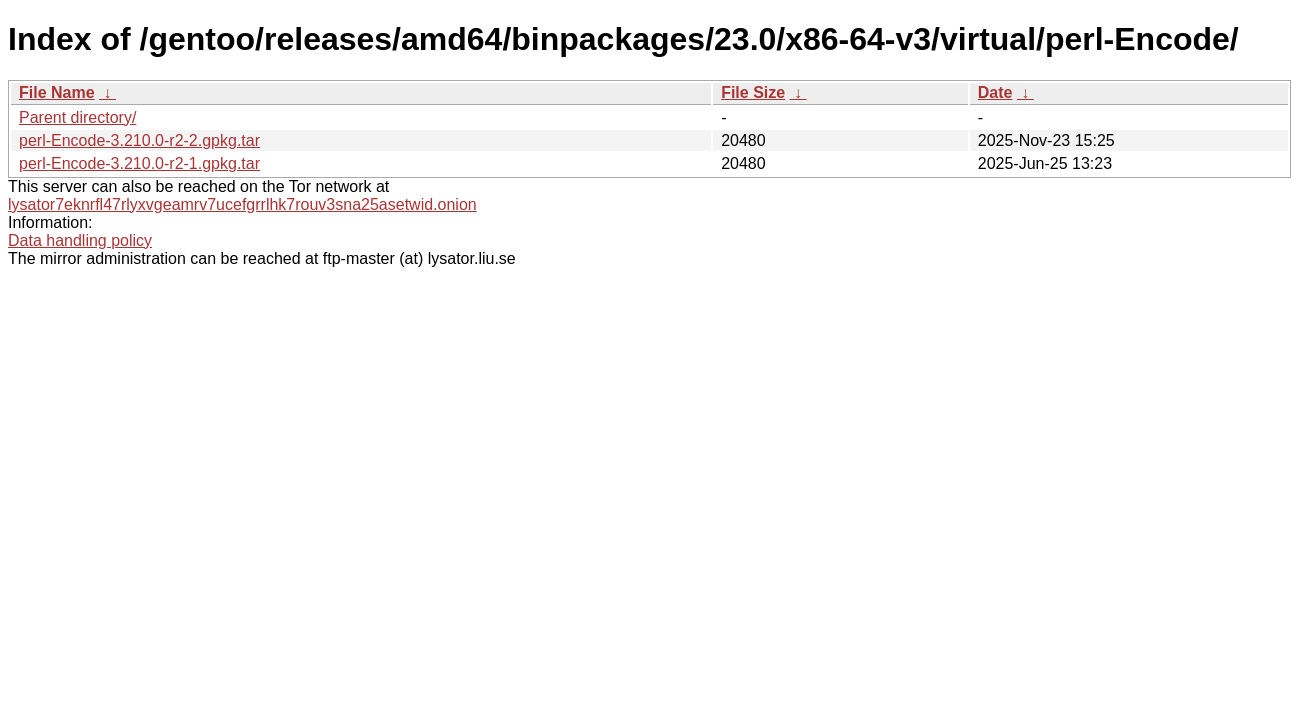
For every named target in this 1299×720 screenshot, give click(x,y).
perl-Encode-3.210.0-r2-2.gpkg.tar (139, 140)
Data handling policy (80, 240)
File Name (57, 92)
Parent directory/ (77, 117)
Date (995, 92)
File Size (753, 92)
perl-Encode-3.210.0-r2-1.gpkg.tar (139, 163)
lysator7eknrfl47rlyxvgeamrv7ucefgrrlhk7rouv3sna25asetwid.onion (242, 204)
